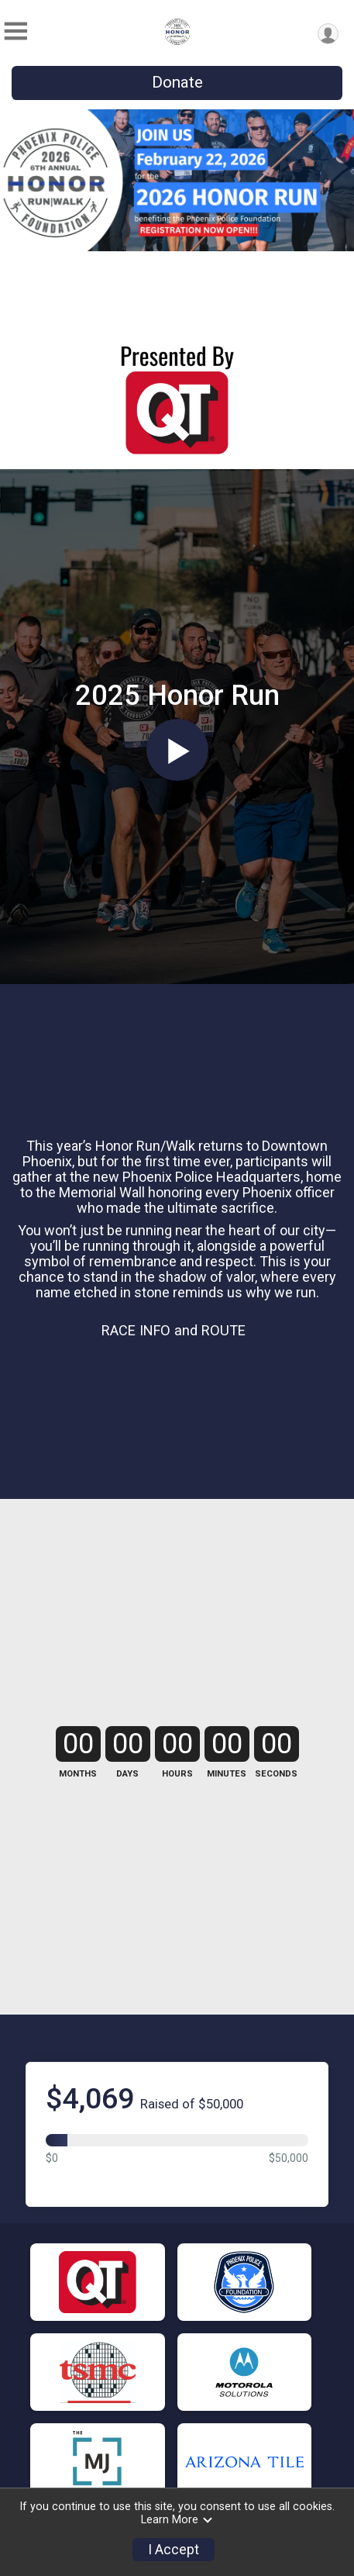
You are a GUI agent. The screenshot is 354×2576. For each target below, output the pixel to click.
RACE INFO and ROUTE (173, 1330)
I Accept (173, 2549)
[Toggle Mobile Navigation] (15, 31)
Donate (177, 82)
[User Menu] (328, 33)
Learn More (177, 2519)
